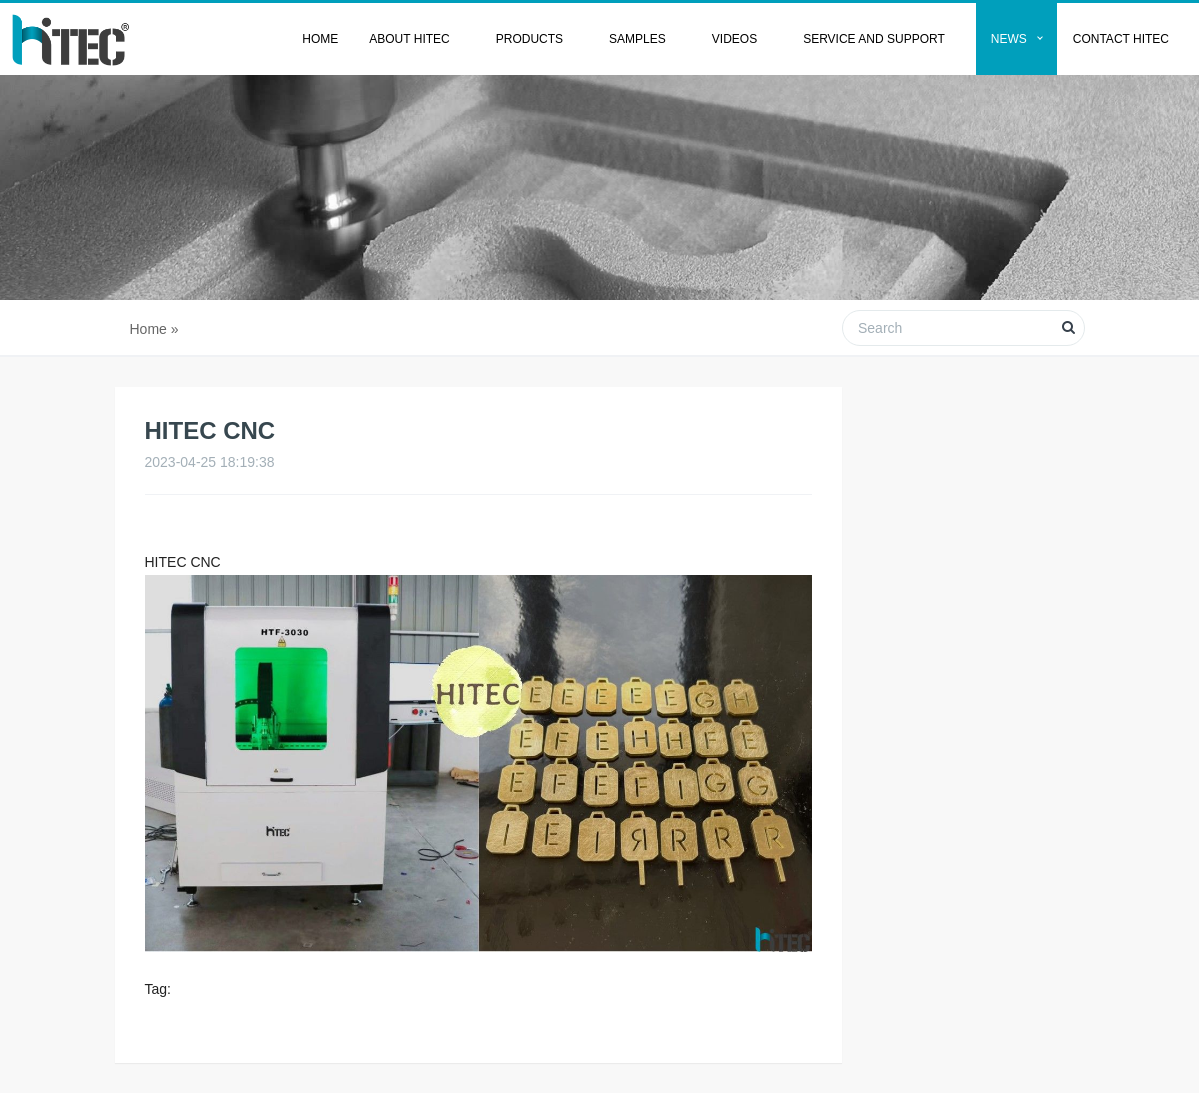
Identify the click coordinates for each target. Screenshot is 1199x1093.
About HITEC (409, 39)
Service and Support (874, 39)
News (1009, 39)
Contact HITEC (1121, 39)
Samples (637, 39)
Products (529, 39)
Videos (734, 39)
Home (320, 39)
